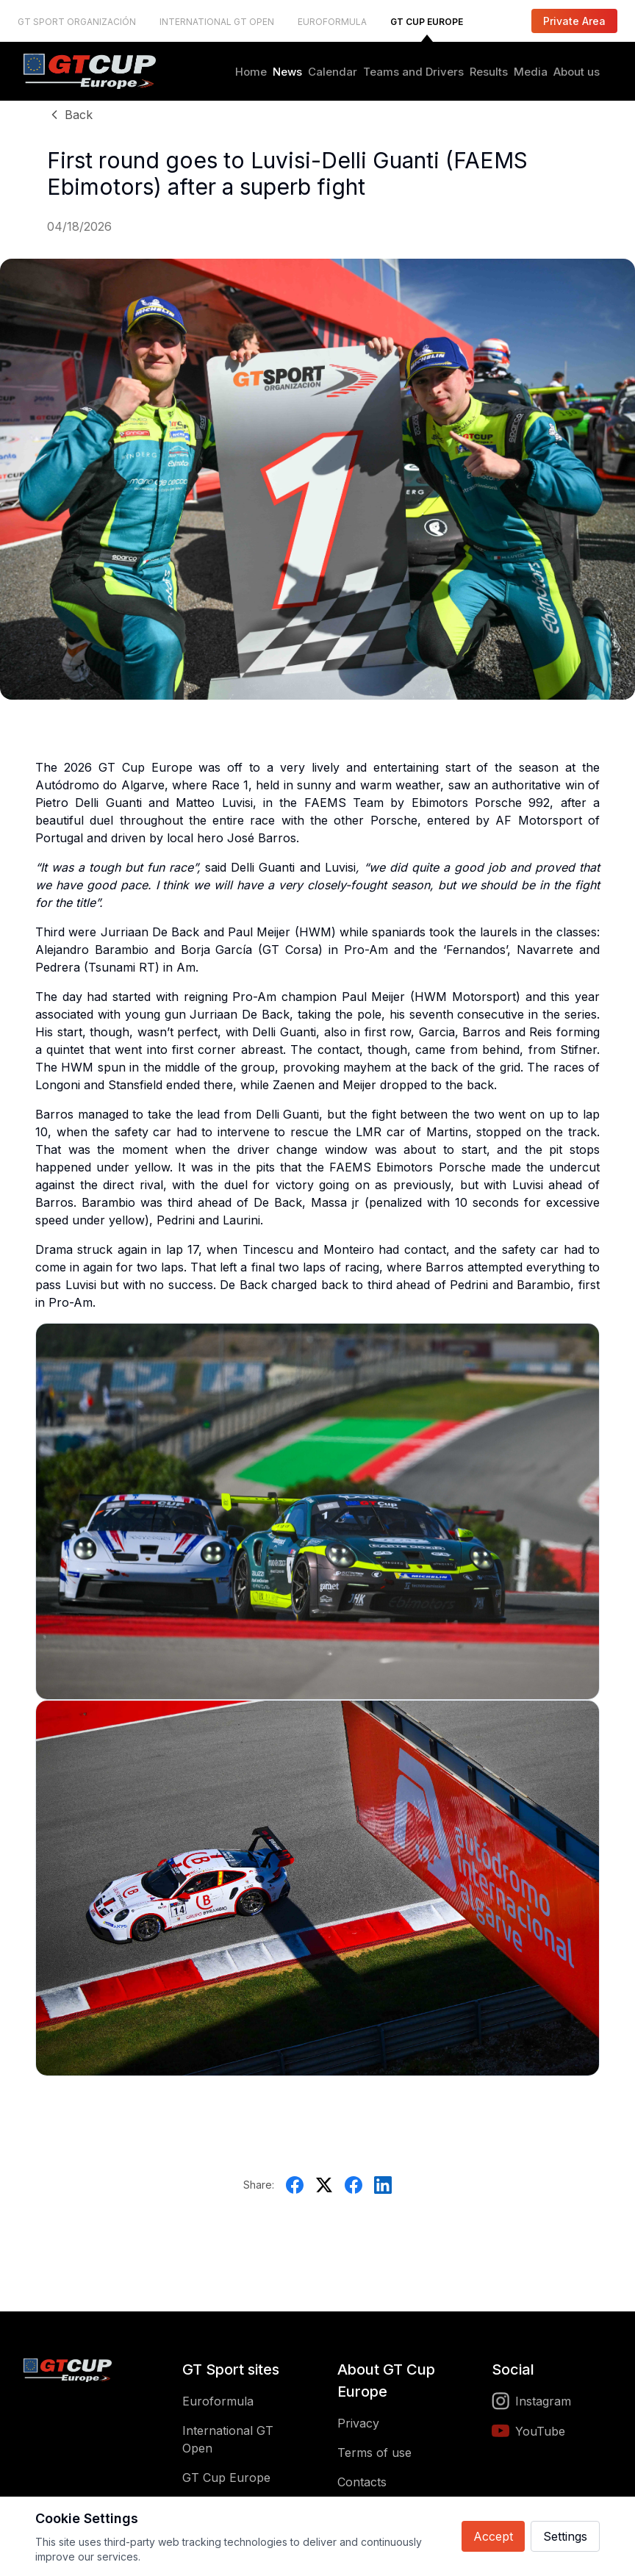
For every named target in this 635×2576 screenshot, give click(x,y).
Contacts (362, 2482)
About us (576, 72)
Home (251, 72)
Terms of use (374, 2452)
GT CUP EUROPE (426, 21)
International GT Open (227, 2439)
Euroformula (218, 2401)
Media (531, 72)
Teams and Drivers (413, 72)
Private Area (574, 21)
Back (70, 114)
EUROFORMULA (332, 21)
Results (489, 72)
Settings (565, 2536)
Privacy (358, 2423)
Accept (493, 2536)
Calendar (332, 72)
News (287, 72)
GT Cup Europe (226, 2477)
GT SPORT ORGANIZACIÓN (77, 21)
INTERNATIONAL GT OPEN (216, 21)
